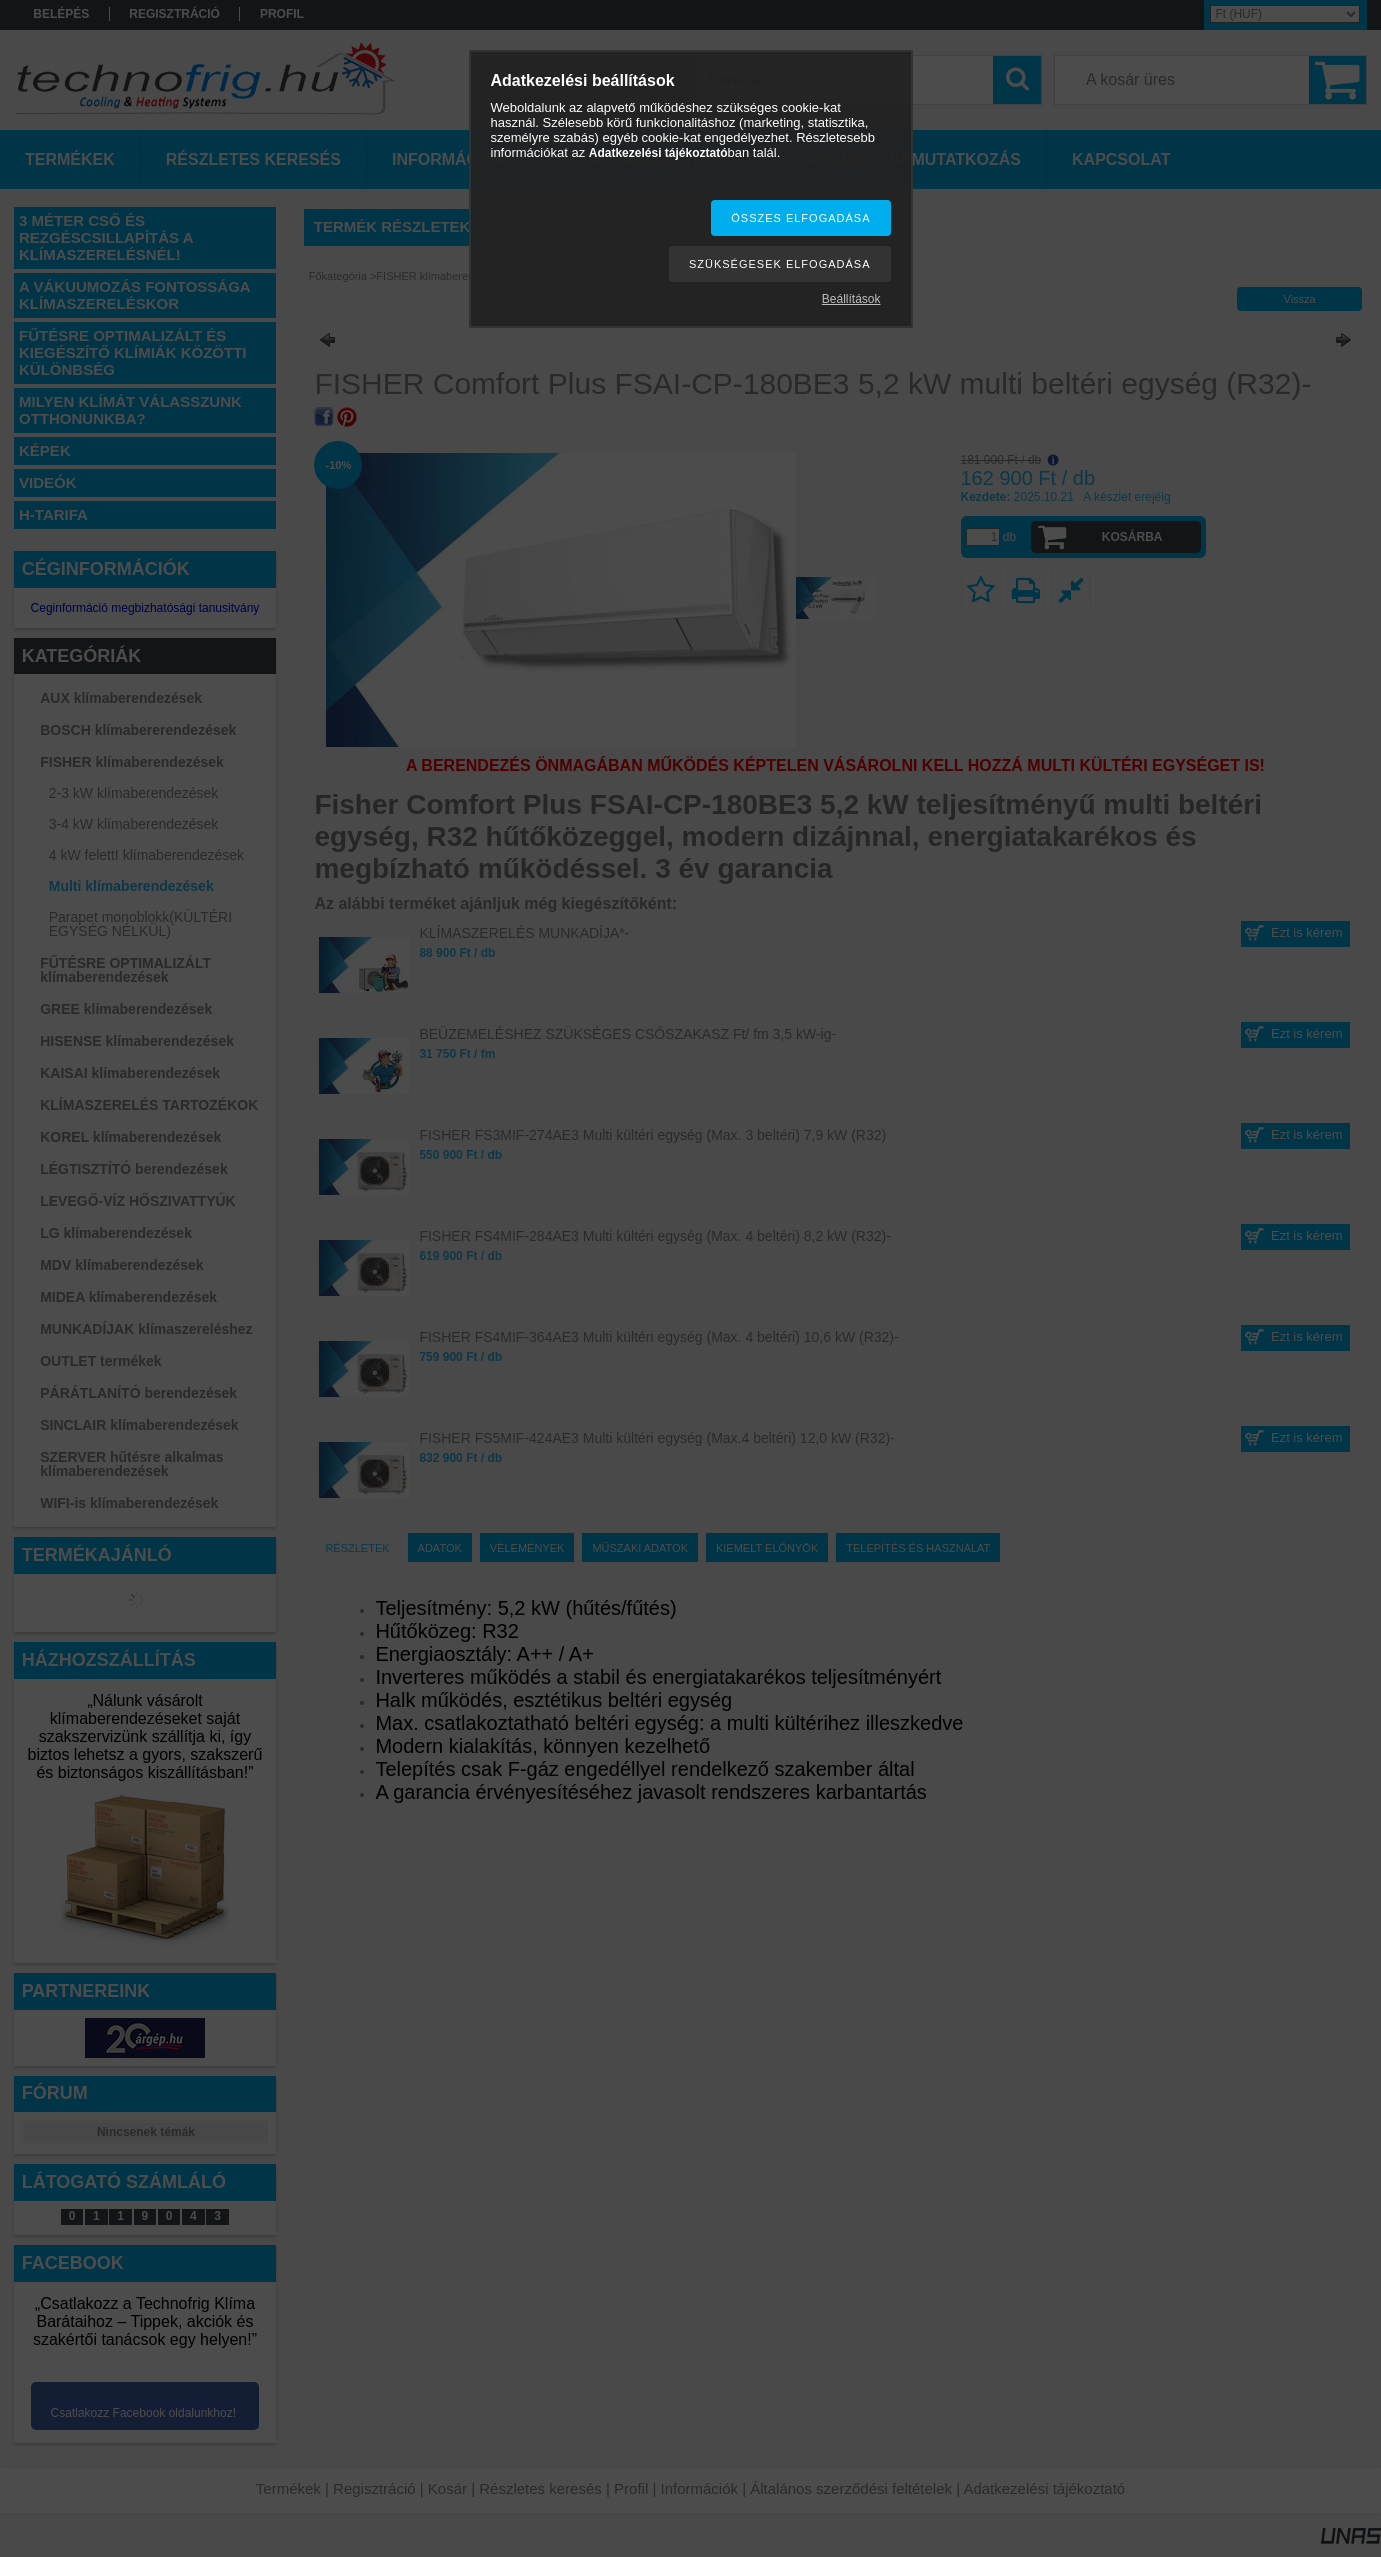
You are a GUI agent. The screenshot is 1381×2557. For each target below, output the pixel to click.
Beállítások (851, 299)
